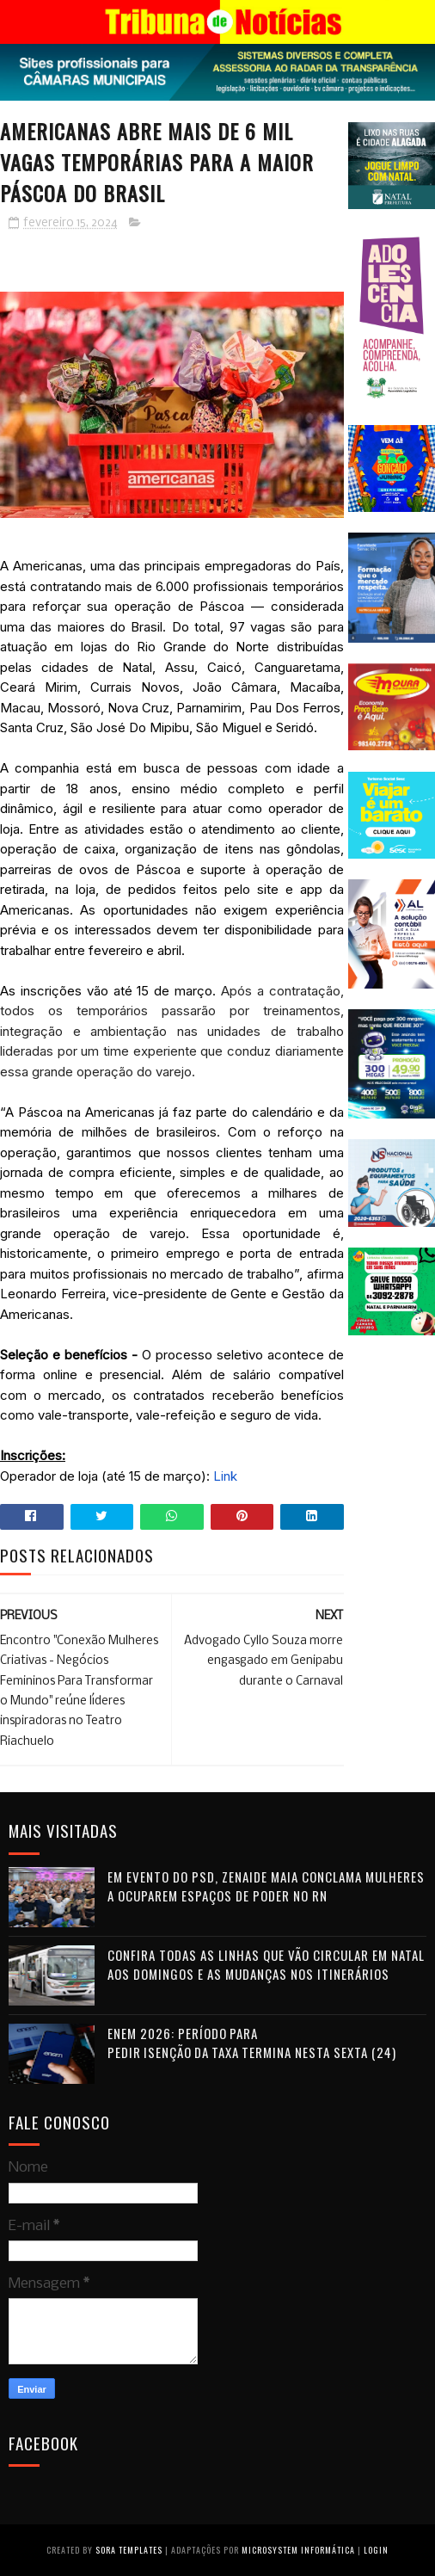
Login (376, 2549)
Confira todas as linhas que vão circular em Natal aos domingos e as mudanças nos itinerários (266, 1964)
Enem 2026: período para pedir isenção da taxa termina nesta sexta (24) (251, 2043)
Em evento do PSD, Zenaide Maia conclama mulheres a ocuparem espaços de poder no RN (266, 1886)
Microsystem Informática (298, 2549)
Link (225, 1476)
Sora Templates (128, 2549)
